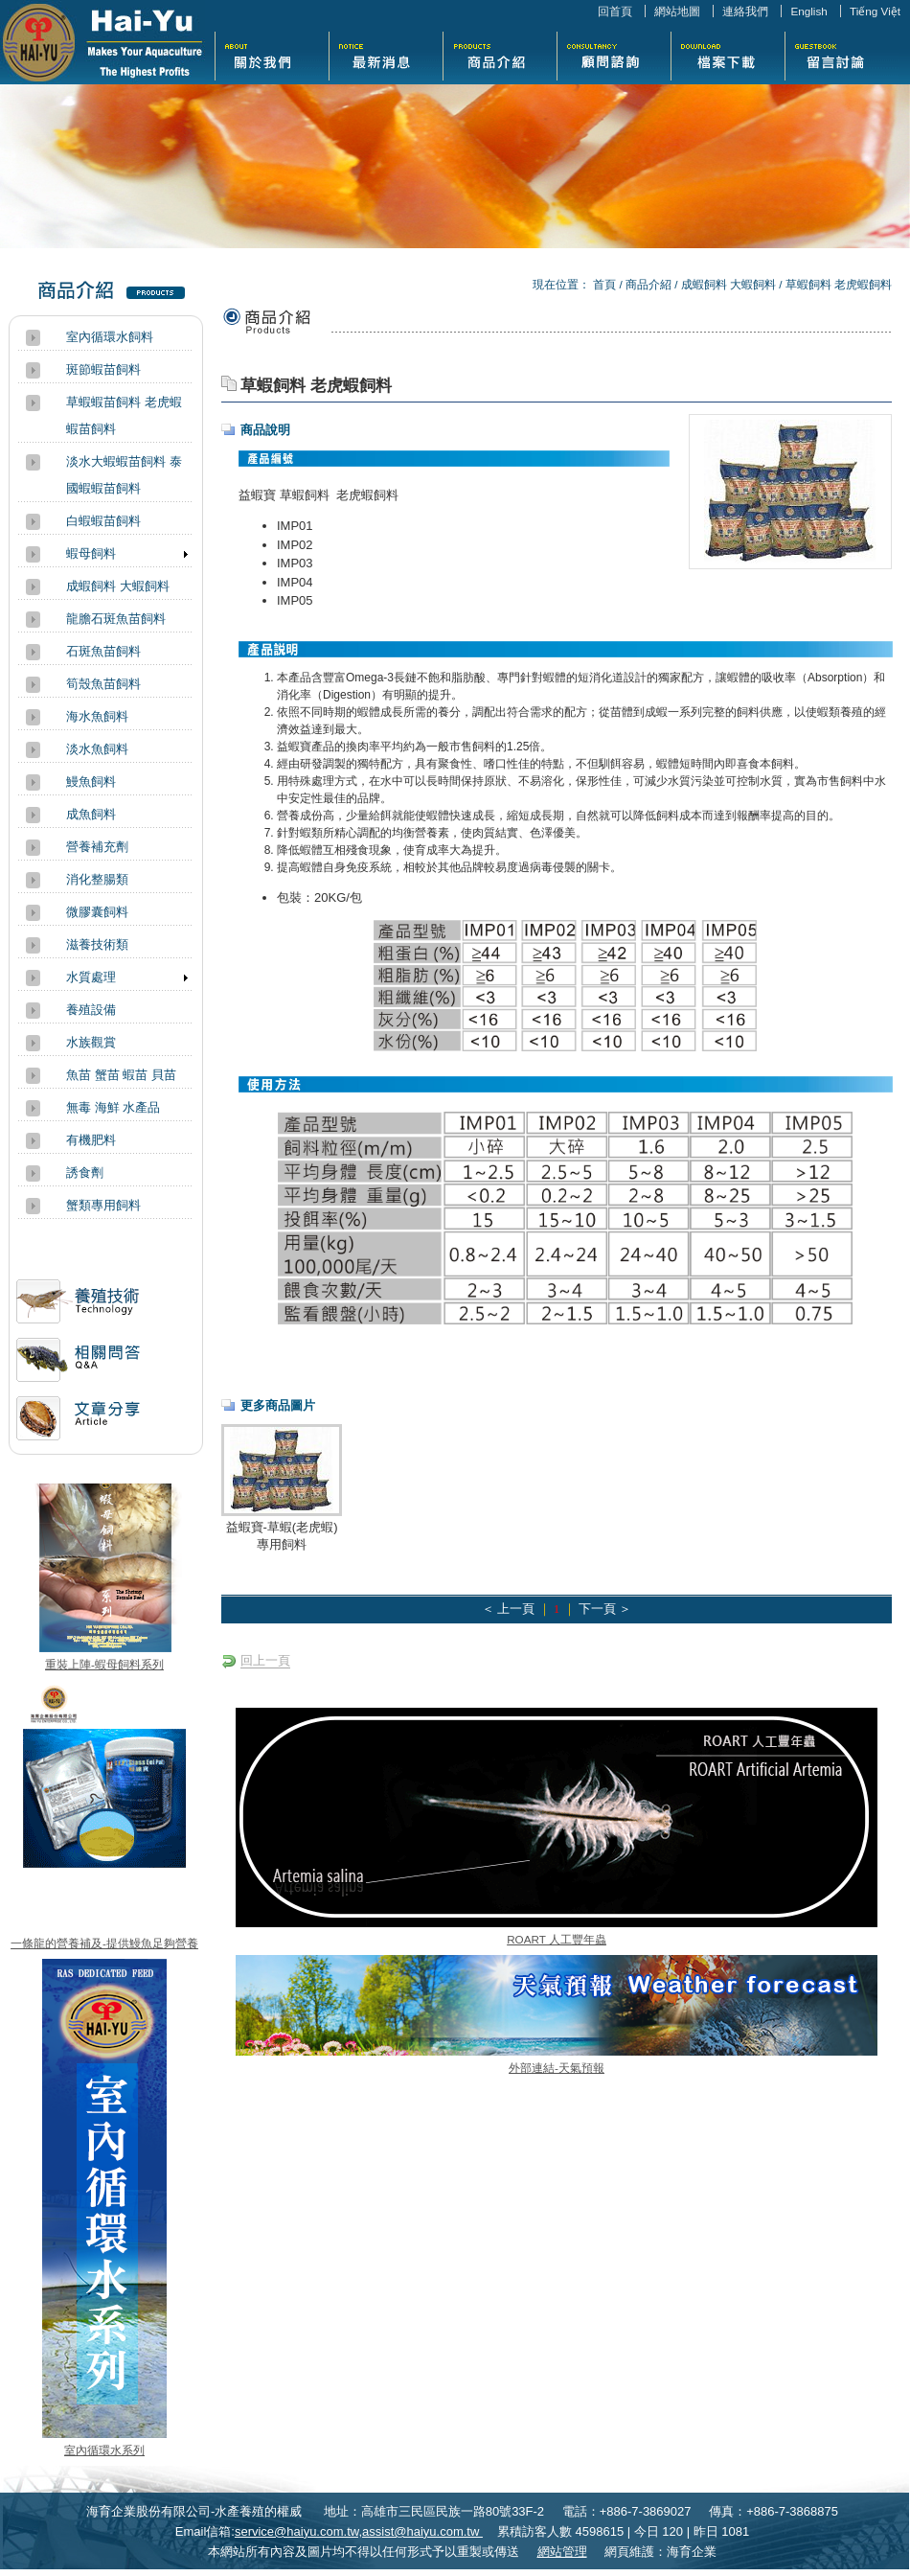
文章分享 (78, 1425)
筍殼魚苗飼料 (103, 684)
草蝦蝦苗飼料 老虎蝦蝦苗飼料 (124, 415)
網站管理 (562, 2551)
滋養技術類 (97, 944)
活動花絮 (614, 54)
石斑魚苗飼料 (103, 651)
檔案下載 (728, 54)
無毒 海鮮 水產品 (113, 1107)
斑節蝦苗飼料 (103, 369)
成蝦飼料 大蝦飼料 (728, 284)
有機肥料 (91, 1140)
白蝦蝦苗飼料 (103, 521)
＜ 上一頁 (508, 1608)
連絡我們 (745, 11)
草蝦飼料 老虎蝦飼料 (838, 284)
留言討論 (842, 54)
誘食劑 (84, 1172)
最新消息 (386, 54)
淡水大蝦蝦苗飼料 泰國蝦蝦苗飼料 (124, 474)
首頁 (604, 284)
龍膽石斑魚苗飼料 (116, 618)
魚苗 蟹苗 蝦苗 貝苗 (121, 1075)
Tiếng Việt (875, 11)
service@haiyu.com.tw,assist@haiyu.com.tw (359, 2531)
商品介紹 (500, 54)
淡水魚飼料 (97, 749)
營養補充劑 (97, 847)
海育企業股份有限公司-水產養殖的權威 (102, 42)
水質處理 (91, 977)
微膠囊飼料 (97, 912)
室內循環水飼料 (109, 337)
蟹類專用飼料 (103, 1205)
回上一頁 (265, 1660)
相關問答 (78, 1367)
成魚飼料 (91, 814)
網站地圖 (677, 11)
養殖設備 (91, 1009)
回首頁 (615, 11)
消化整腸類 (97, 879)
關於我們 (272, 54)
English (808, 11)
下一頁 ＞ (605, 1608)
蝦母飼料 (91, 553)
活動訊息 (78, 1308)
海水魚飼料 (97, 716)
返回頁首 (875, 2559)
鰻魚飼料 (91, 781)
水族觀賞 (91, 1042)
